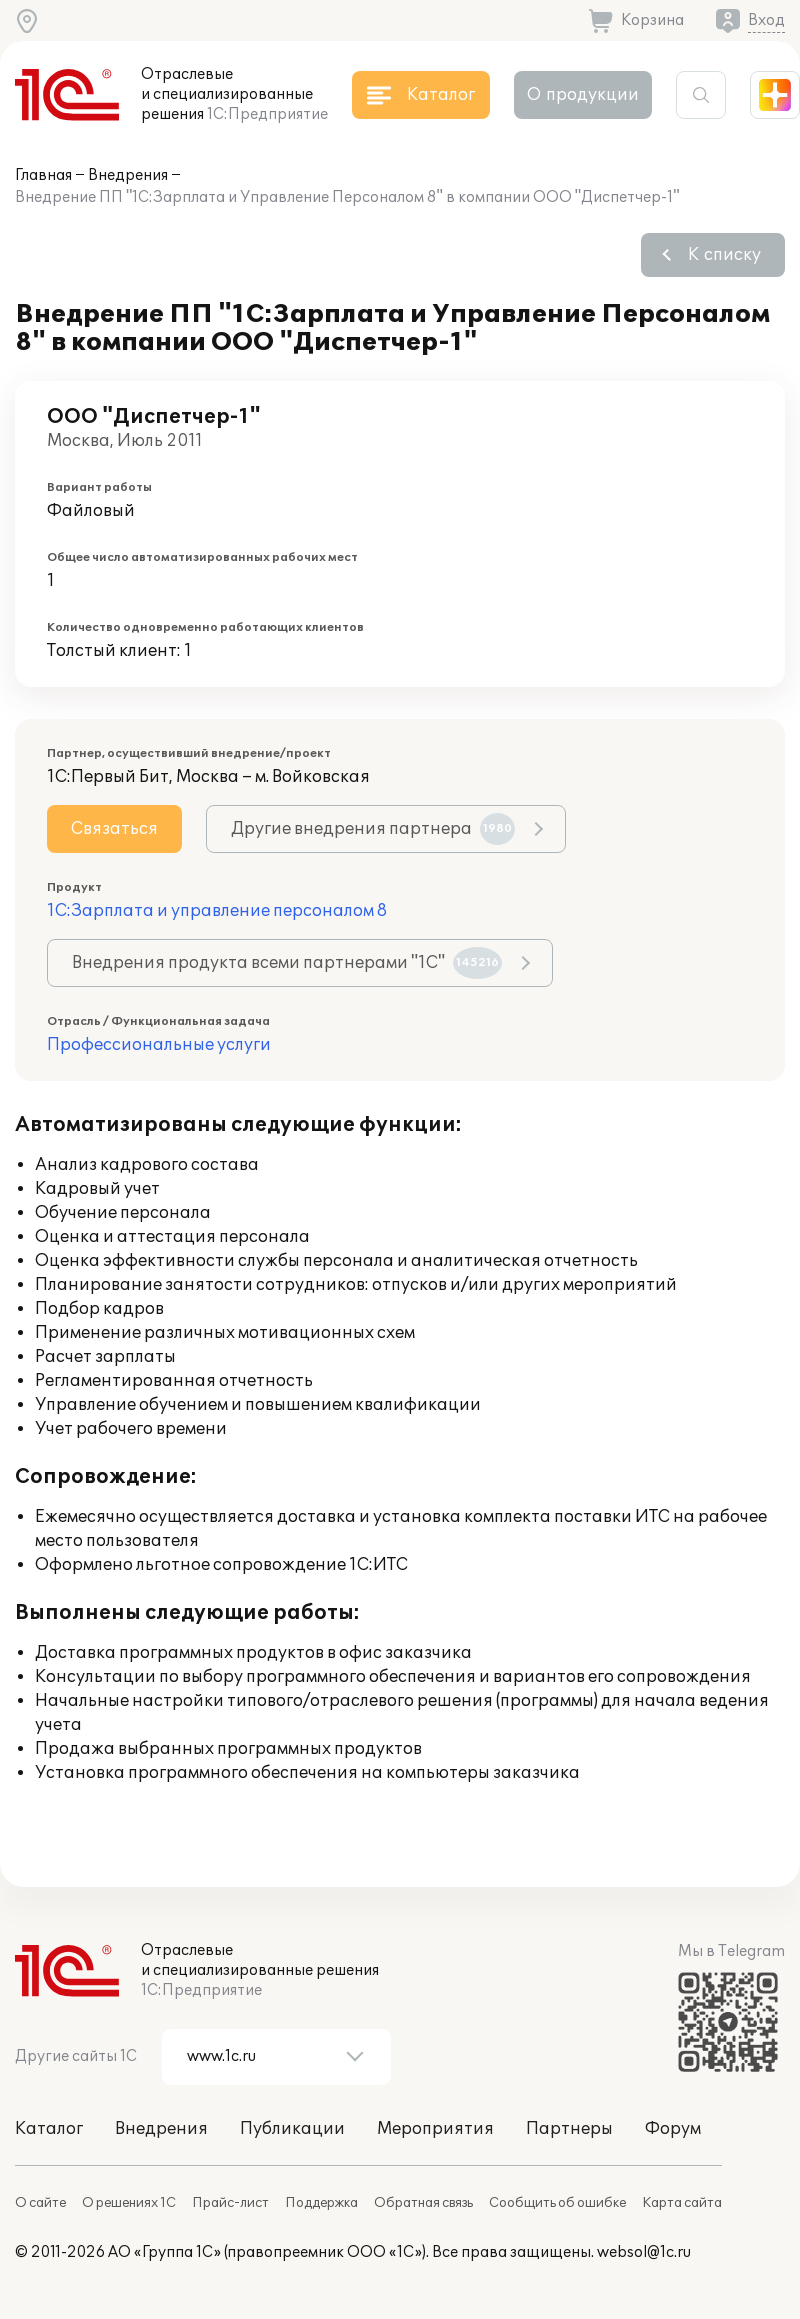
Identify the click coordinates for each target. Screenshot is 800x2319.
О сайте (40, 2203)
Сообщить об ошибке (557, 2203)
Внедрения (128, 175)
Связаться (114, 829)
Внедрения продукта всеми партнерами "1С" (287, 963)
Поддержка (321, 2203)
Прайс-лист (230, 2203)
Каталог (49, 2129)
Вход (766, 20)
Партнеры (569, 2129)
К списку (724, 255)
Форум (673, 2129)
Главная (43, 175)
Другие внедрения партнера (373, 829)
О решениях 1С (129, 2203)
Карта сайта (682, 2203)
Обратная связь (423, 2203)
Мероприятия (435, 2129)
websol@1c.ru (644, 2252)
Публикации (292, 2129)
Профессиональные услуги (159, 1045)
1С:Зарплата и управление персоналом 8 (217, 911)
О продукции (583, 95)
